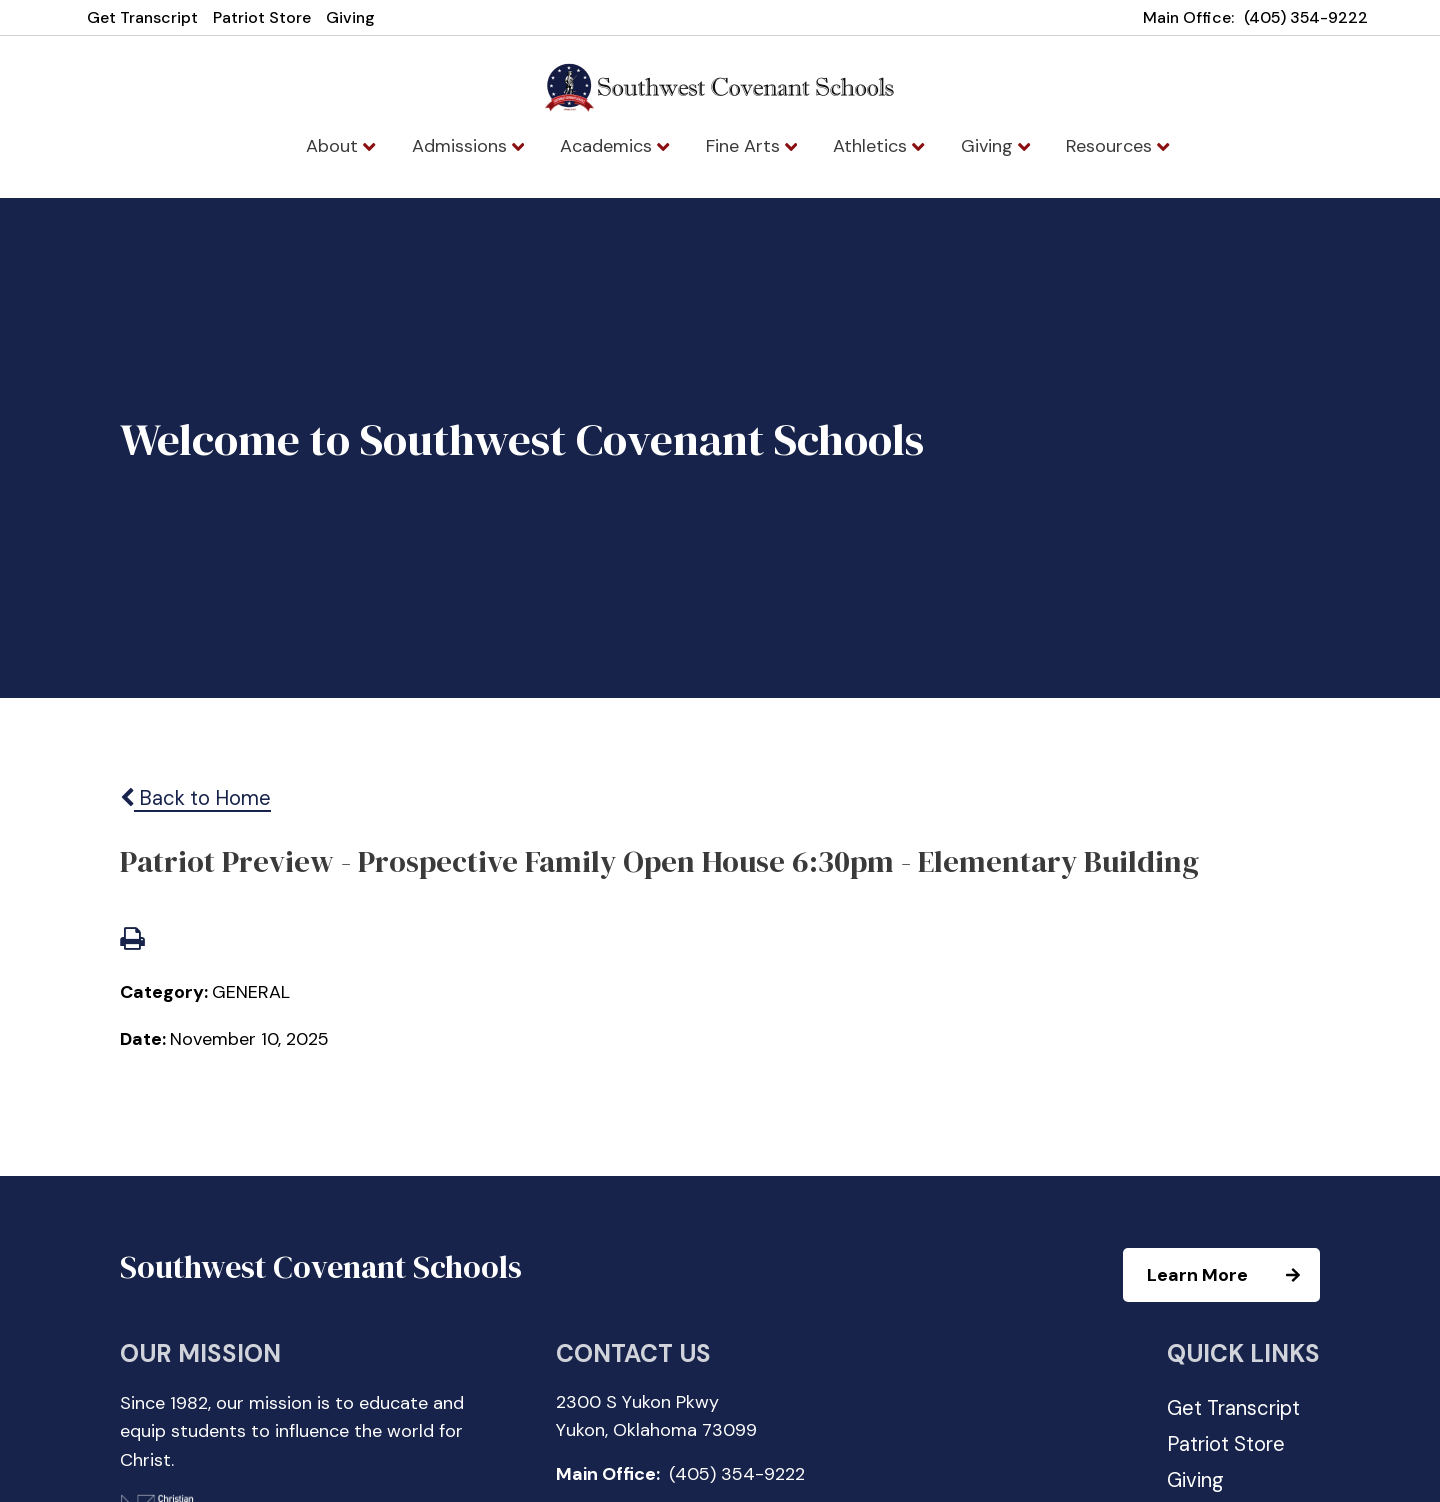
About (340, 146)
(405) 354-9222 (1306, 17)
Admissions (468, 146)
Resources (1117, 146)
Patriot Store (262, 17)
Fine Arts (751, 146)
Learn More (1232, 1275)
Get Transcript (142, 17)
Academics (614, 146)
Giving (350, 17)
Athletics (878, 146)
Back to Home (195, 798)
